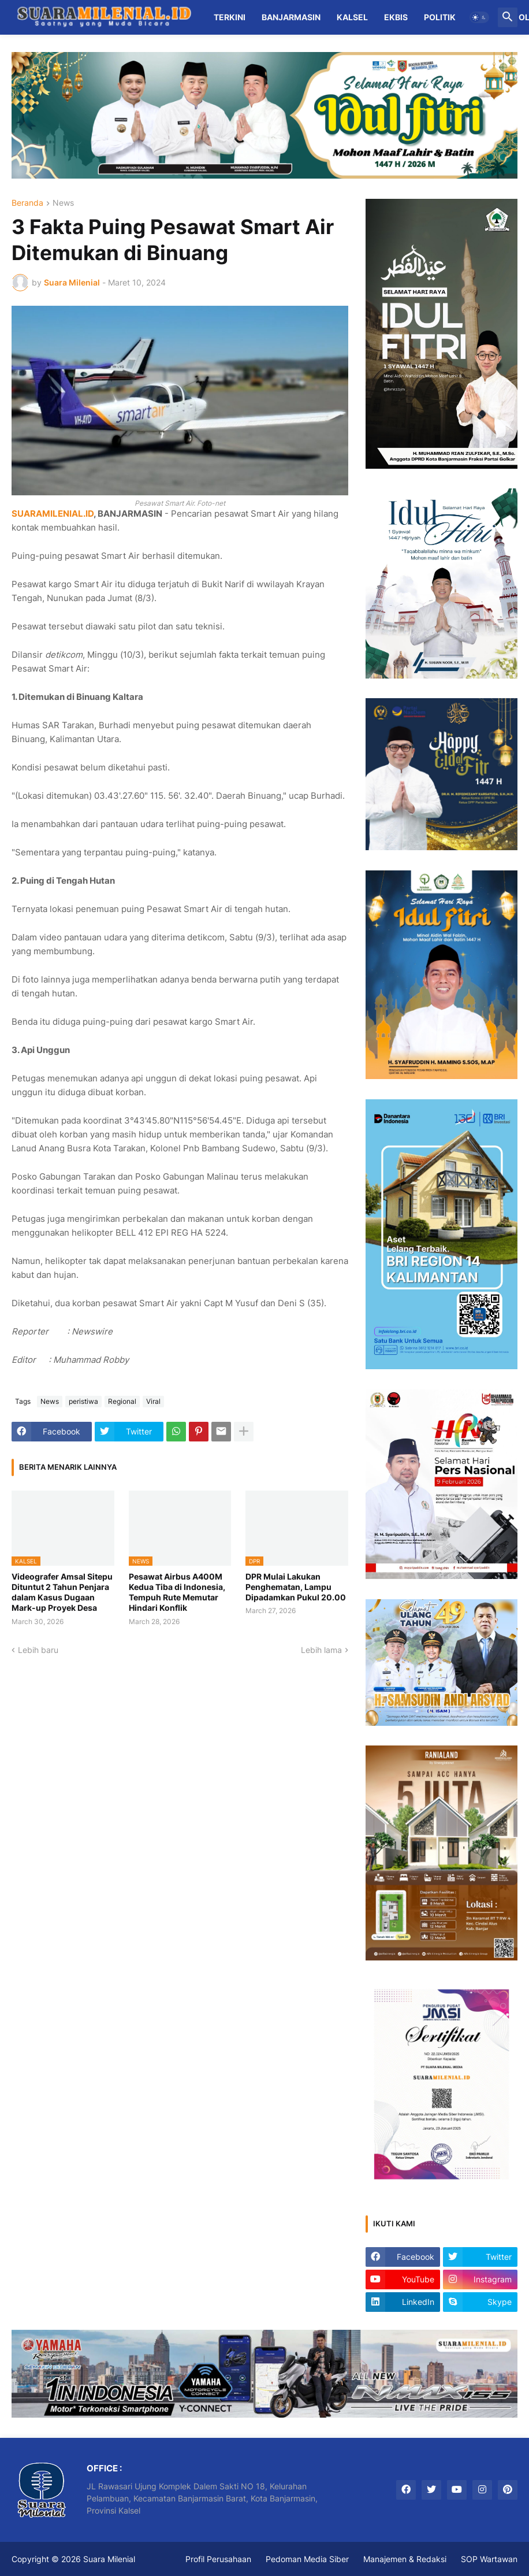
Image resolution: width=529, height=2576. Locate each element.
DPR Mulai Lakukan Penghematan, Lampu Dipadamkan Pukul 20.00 (295, 1586)
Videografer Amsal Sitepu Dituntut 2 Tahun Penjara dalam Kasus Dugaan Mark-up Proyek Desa (62, 1592)
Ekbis (396, 17)
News (63, 203)
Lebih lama (321, 1650)
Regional (122, 1401)
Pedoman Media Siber (307, 2559)
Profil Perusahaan (218, 2559)
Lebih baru (38, 1650)
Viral (153, 1401)
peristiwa (83, 1401)
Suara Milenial (109, 2559)
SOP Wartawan (489, 2559)
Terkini (229, 17)
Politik (440, 17)
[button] (479, 17)
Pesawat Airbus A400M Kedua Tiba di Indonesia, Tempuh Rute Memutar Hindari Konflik (177, 1592)
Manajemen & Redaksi (404, 2559)
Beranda (27, 203)
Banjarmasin (291, 17)
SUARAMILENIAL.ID (53, 513)
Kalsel (352, 17)
